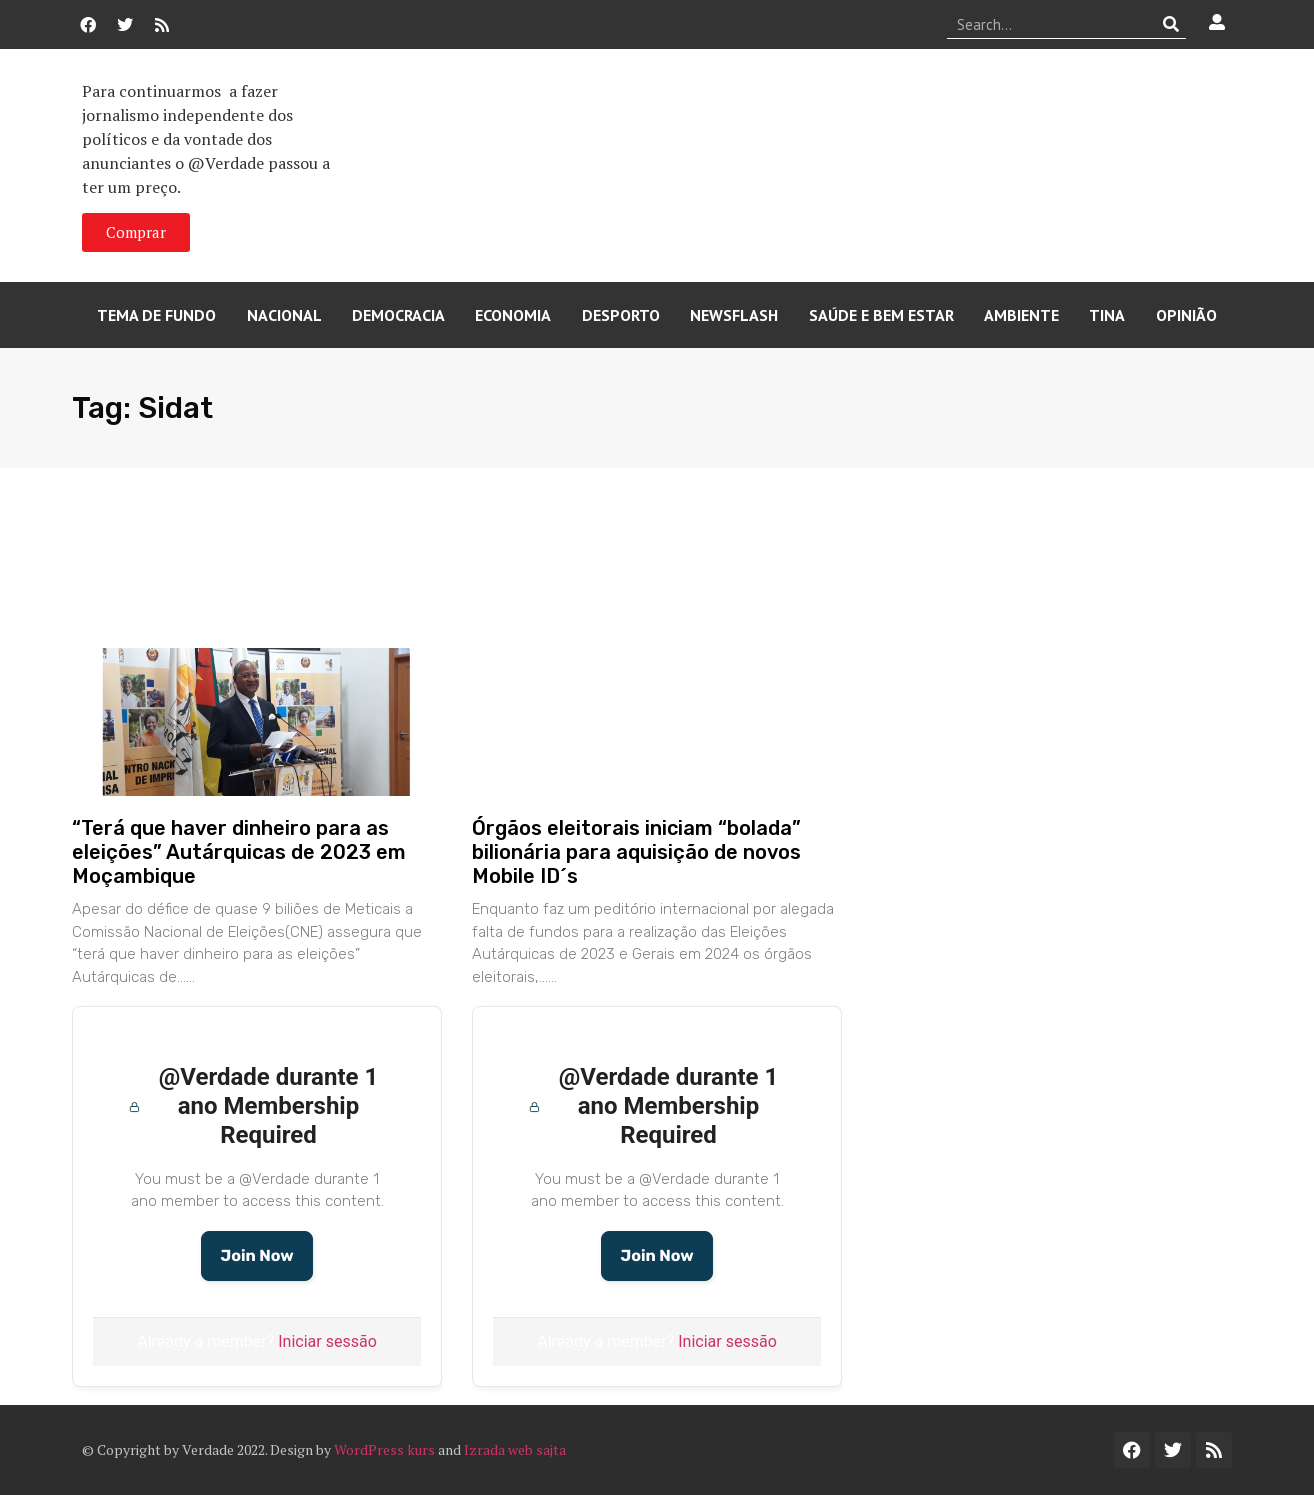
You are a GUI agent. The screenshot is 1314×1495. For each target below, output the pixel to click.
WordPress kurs (384, 1449)
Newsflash (734, 315)
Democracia (398, 315)
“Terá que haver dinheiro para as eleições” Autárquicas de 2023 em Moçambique (239, 852)
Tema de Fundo (156, 315)
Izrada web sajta (515, 1449)
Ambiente (1021, 315)
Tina (1107, 315)
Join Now (256, 1255)
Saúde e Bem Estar (881, 315)
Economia (513, 315)
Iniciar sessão (327, 1341)
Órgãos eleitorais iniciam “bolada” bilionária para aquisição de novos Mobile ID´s (636, 852)
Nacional (284, 315)
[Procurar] (1171, 24)
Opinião (1186, 315)
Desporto (621, 315)
